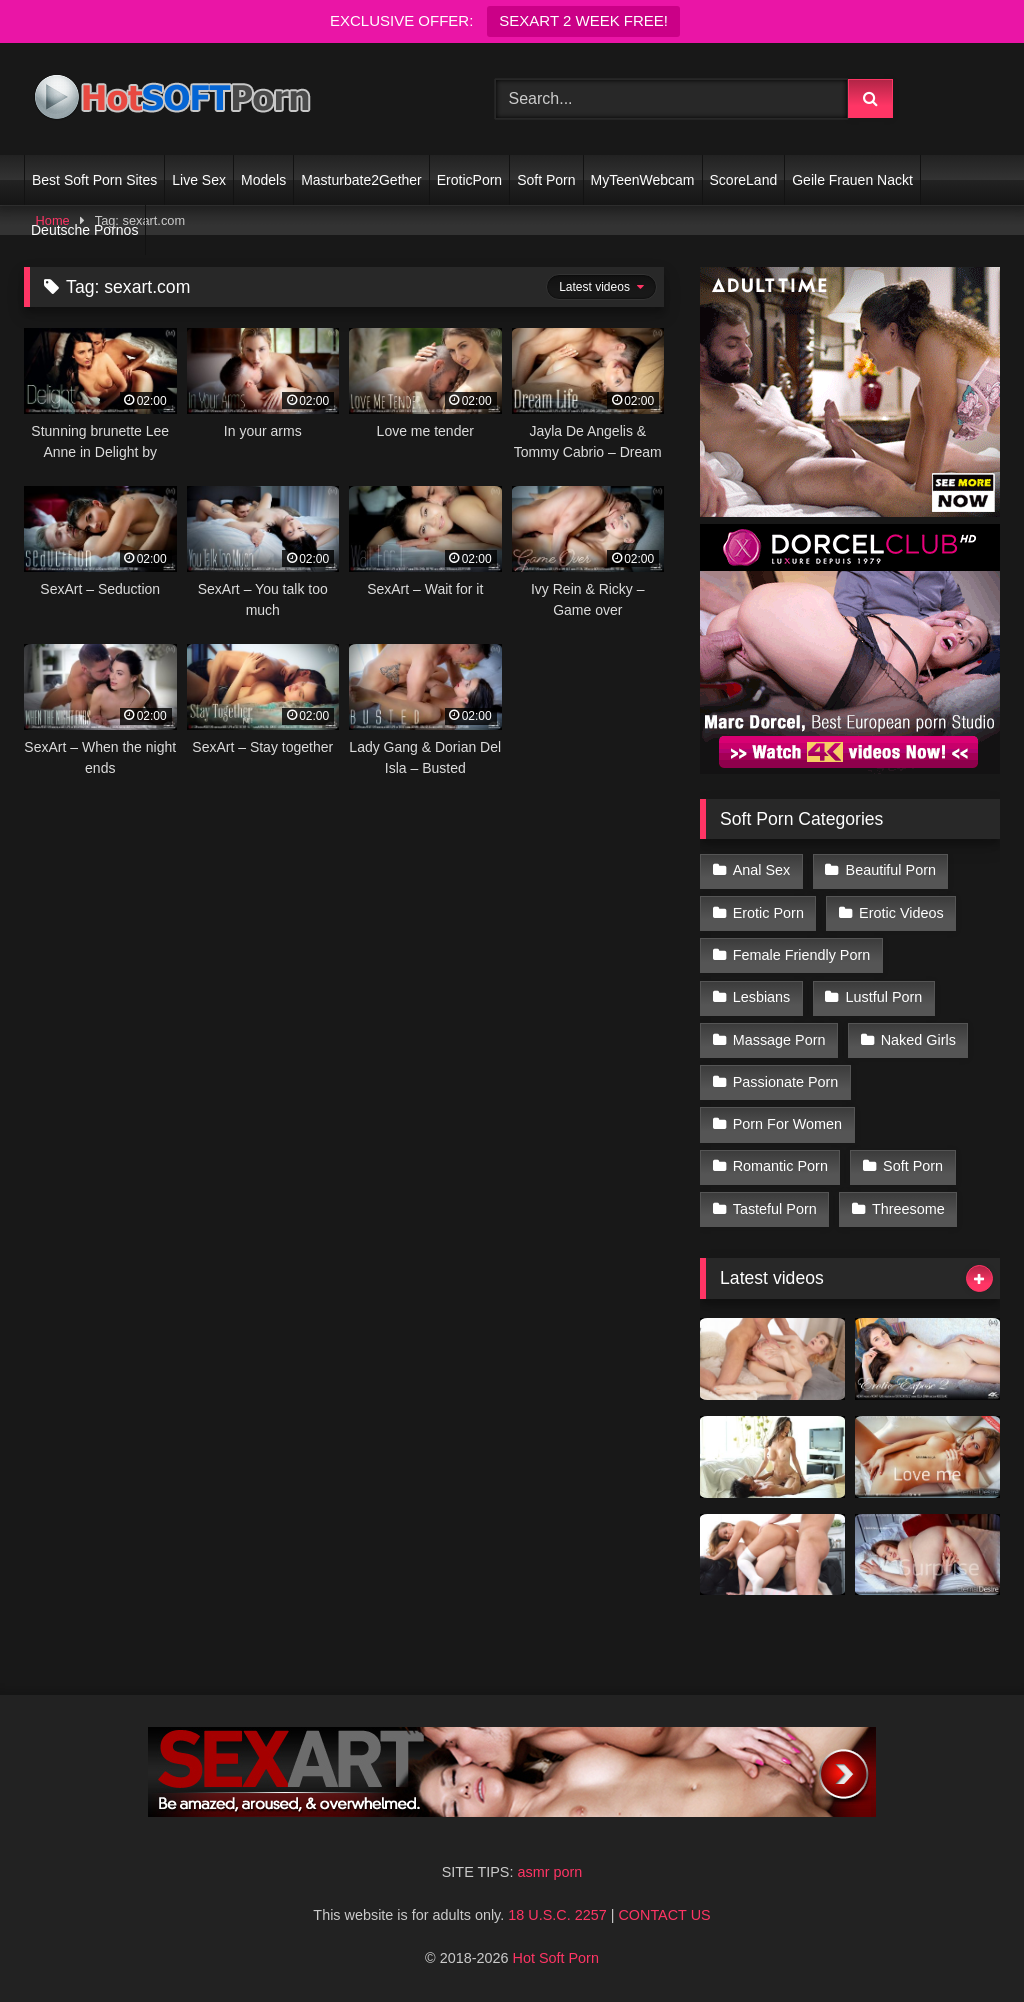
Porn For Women (787, 1124)
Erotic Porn (768, 913)
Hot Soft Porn (556, 1958)
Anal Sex (762, 870)
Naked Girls (918, 1040)
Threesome (908, 1209)
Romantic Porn (780, 1166)
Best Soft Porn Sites (94, 180)
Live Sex (199, 180)
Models (263, 180)
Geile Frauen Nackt (852, 180)
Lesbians (762, 997)
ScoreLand (744, 180)
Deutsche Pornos (84, 230)
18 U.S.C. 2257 (557, 1915)
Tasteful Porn (775, 1209)
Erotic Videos (901, 913)
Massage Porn (779, 1040)
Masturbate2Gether (361, 180)
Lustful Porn (884, 997)
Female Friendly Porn (802, 955)
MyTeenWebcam (643, 180)
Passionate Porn (786, 1082)
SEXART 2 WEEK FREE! (583, 20)
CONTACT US (664, 1915)
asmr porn (549, 1872)
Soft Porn (546, 180)
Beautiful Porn (891, 870)
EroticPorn (469, 180)
